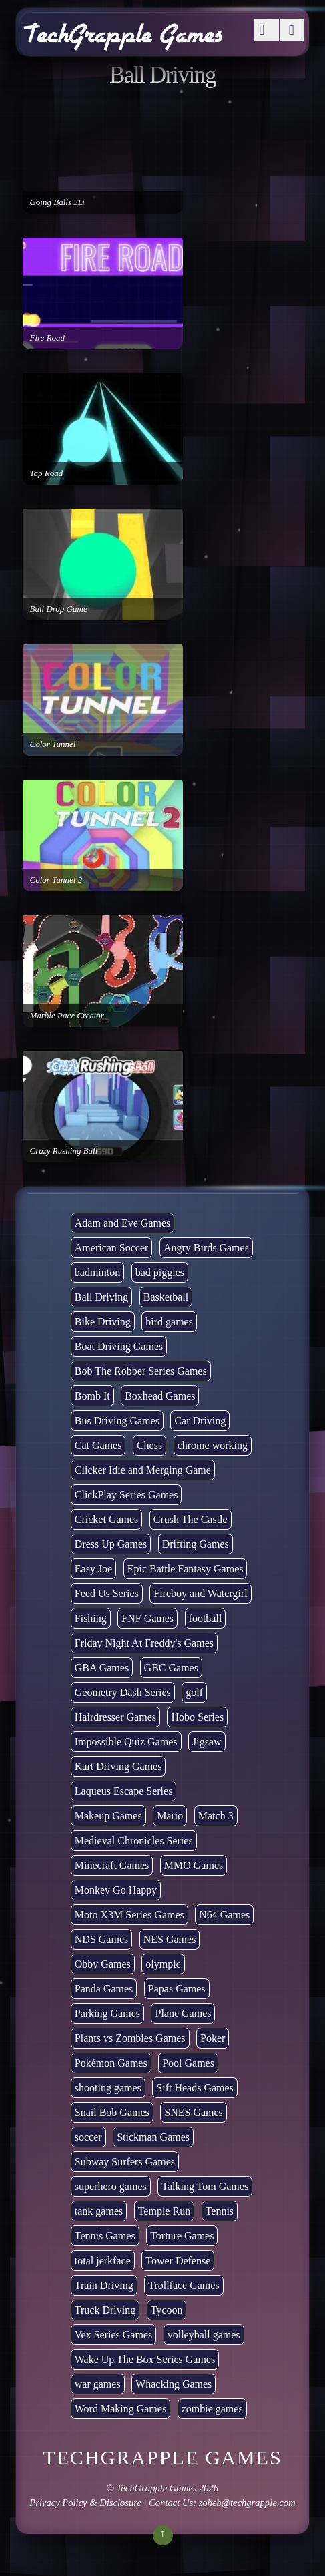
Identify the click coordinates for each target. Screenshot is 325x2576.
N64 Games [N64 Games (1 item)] (224, 1914)
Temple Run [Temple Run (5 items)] (164, 2211)
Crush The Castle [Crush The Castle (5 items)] (190, 1519)
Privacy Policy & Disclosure (85, 2502)
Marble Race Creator (66, 1015)
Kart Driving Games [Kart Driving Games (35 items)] (118, 1766)
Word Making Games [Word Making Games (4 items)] (120, 2408)
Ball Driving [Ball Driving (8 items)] (101, 1297)
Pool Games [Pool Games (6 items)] (188, 2063)
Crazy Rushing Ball (63, 1151)
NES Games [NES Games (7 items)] (169, 1939)
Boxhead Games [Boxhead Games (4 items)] (160, 1396)
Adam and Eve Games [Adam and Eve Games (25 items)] (123, 1223)
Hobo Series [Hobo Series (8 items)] (197, 1717)
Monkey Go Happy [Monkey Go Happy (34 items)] (116, 1890)
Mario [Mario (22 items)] (170, 1815)
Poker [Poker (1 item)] (212, 2038)
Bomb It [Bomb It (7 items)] (92, 1396)
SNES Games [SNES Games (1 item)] (193, 2112)
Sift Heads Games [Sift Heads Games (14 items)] (195, 2087)
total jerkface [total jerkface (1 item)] (103, 2260)
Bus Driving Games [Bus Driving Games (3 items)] (117, 1420)
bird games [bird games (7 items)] (169, 1321)
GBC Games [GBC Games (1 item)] (171, 1667)
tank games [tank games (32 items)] (99, 2211)
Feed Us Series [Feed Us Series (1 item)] (107, 1593)
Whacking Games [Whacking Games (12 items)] (173, 2384)
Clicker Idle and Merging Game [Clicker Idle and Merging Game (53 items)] (143, 1470)
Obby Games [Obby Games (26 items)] (103, 1964)
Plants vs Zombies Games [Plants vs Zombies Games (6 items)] (130, 2038)
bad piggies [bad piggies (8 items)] (159, 1272)
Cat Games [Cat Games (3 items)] (98, 1445)
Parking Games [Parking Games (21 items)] (107, 2013)
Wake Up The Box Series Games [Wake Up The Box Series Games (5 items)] (145, 2359)
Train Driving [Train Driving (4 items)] (104, 2285)
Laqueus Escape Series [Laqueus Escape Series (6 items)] (124, 1791)
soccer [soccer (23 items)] (88, 2137)
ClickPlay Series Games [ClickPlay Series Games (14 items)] (126, 1494)
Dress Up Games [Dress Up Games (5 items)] (111, 1544)
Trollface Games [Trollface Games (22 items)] (184, 2285)
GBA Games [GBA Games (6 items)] (102, 1667)
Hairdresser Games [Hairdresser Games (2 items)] (115, 1717)
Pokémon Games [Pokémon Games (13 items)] (111, 2063)
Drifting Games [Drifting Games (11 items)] (195, 1544)
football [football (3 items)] (205, 1618)
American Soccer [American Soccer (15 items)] (112, 1247)
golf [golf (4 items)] (194, 1692)
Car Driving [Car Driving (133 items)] (200, 1420)
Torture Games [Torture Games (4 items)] (182, 2235)
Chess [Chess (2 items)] (149, 1445)
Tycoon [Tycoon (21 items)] (167, 2310)
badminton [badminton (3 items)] (97, 1272)
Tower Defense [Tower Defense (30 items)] (177, 2260)
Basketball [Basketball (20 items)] (166, 1297)
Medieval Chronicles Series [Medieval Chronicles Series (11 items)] (134, 1840)
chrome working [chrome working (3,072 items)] (213, 1445)
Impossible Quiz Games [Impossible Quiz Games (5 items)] (126, 1741)
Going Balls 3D (56, 202)
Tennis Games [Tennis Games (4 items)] (105, 2235)
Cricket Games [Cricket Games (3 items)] (107, 1519)
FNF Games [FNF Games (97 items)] (147, 1618)
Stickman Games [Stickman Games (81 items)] (153, 2137)
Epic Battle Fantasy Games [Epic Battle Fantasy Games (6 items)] (185, 1568)
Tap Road (46, 473)
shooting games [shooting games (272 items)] (108, 2087)
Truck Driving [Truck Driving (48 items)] (105, 2310)
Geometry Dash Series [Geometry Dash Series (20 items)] (123, 1692)
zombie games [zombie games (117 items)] (212, 2408)
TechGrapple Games (157, 2488)
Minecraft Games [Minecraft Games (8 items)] (112, 1865)
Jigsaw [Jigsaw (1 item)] (207, 1741)
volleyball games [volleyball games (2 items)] (204, 2334)
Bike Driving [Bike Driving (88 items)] (103, 1321)
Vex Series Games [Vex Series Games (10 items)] (113, 2334)
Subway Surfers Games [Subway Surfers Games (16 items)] (125, 2161)
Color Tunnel (52, 744)
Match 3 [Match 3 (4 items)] (216, 1815)
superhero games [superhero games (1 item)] (111, 2186)
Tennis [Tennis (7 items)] (220, 2211)
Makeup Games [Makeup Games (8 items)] (108, 1815)
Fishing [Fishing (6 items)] (91, 1618)
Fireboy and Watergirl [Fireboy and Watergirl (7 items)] (200, 1593)
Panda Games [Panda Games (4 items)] (104, 1988)
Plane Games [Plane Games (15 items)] (183, 2013)
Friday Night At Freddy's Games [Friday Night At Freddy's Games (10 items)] (144, 1643)
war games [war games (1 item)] (98, 2384)
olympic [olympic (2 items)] (162, 1964)
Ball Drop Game (58, 609)
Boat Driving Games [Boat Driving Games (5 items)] (119, 1346)
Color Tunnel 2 (55, 880)
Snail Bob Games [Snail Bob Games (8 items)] (112, 2112)
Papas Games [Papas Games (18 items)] (177, 1988)
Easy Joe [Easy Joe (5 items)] (93, 1568)
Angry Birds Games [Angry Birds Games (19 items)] (206, 1247)
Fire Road (47, 338)
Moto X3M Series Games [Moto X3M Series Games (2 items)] (129, 1914)
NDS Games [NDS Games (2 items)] (101, 1939)
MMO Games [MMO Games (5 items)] (193, 1865)
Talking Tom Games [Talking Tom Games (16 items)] (204, 2186)
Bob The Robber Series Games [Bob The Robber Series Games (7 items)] (141, 1371)
